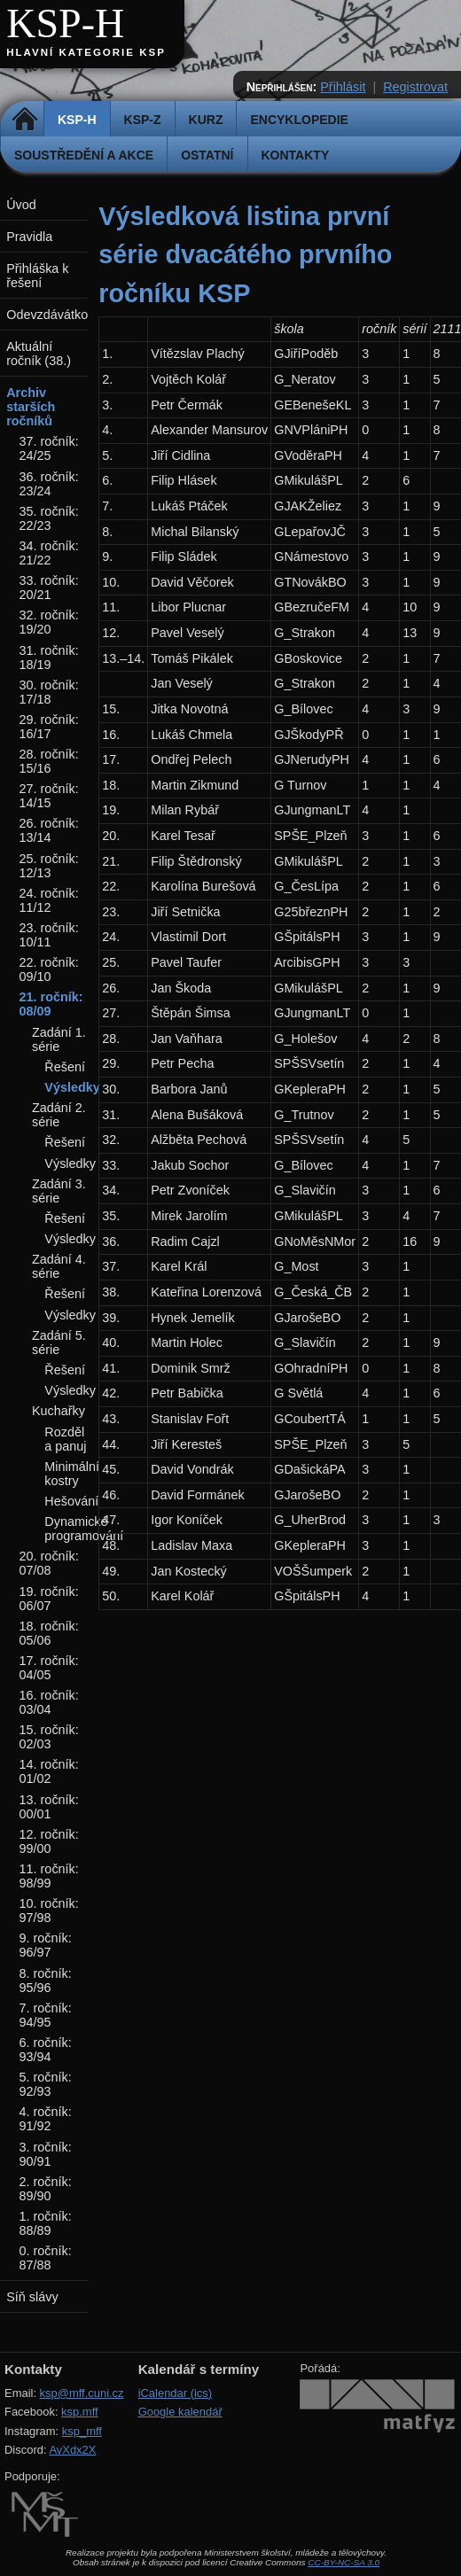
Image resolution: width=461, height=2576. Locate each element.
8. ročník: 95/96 (46, 1980)
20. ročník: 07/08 (49, 1563)
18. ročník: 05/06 (49, 1633)
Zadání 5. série (59, 1342)
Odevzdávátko (47, 314)
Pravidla (29, 237)
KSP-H (65, 23)
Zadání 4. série (59, 1266)
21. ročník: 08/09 (51, 1004)
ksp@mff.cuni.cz (82, 2393)
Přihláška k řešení (37, 275)
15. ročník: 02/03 (49, 1737)
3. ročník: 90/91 (46, 2154)
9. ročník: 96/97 (46, 1945)
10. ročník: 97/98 (49, 1910)
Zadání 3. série (59, 1191)
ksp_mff (82, 2431)
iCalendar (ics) (175, 2393)
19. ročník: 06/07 (49, 1598)
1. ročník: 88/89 (46, 2223)
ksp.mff (79, 2411)
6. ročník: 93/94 (46, 2049)
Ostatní (207, 155)
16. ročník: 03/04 (49, 1702)
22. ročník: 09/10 (49, 969)
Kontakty (296, 155)
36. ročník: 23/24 (49, 484)
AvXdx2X (72, 2449)
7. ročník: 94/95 (46, 2015)
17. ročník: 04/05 (49, 1668)
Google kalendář (180, 2411)
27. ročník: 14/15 (49, 796)
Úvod (21, 205)
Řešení (64, 1067)
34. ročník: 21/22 (49, 553)
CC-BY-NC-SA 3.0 (343, 2562)
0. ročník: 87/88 (46, 2258)
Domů (24, 120)
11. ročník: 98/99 (49, 1876)
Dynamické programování (83, 1528)
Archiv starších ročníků (30, 406)
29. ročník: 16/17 (49, 726)
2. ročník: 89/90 (46, 2189)
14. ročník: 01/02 (49, 1771)
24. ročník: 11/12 (49, 900)
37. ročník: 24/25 (49, 448)
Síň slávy (32, 2297)
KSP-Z (142, 120)
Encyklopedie (299, 120)
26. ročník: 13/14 (49, 830)
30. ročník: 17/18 (49, 692)
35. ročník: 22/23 (49, 518)
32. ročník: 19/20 (49, 622)
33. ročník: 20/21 (49, 587)
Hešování (71, 1501)
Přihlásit (342, 87)
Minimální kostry (71, 1473)
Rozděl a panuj (65, 1439)
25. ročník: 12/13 (49, 866)
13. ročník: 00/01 (49, 1807)
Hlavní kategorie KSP (86, 52)
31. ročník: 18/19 (49, 657)
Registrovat (415, 87)
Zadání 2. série (59, 1115)
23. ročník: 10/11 (49, 935)
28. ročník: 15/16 (49, 761)
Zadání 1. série (59, 1039)
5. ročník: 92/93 (46, 2084)
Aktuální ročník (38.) (38, 353)
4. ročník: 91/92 (46, 2119)
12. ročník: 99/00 (49, 1841)
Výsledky (71, 1087)
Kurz (206, 120)
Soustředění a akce (83, 155)
